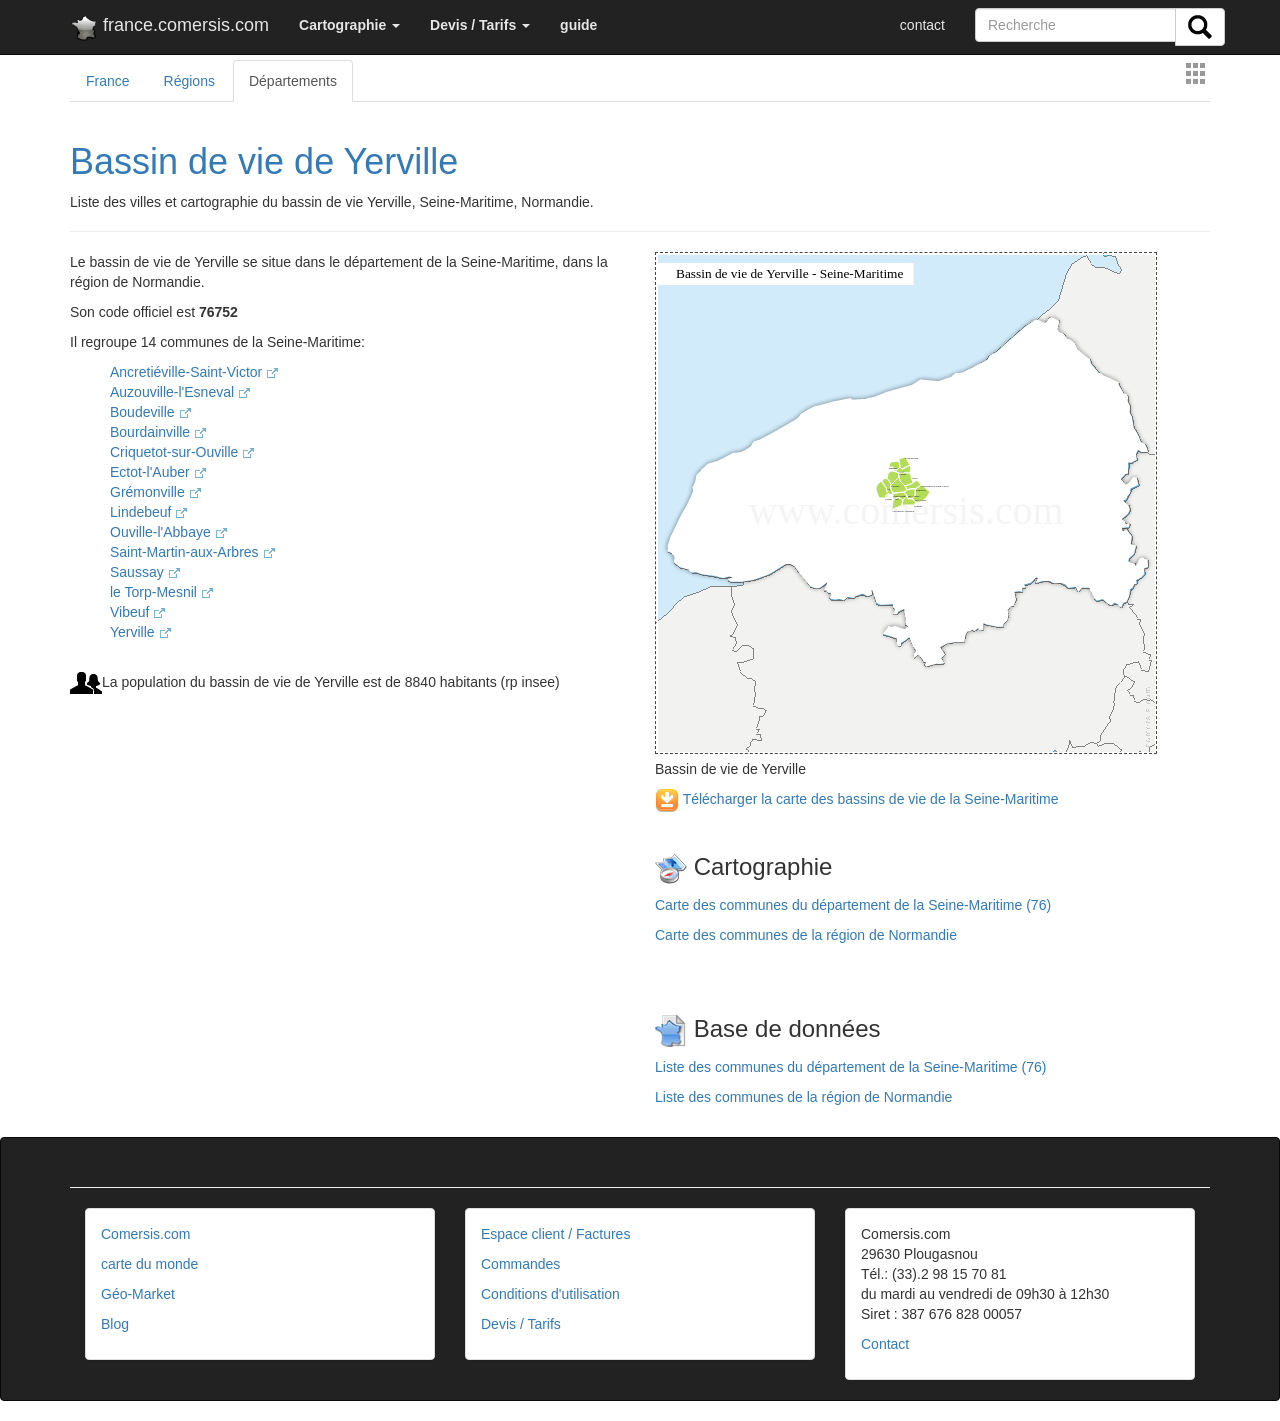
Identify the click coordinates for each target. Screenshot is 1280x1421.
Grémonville (155, 492)
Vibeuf (137, 612)
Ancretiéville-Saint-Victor (194, 372)
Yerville (140, 632)
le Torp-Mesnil (161, 592)
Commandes (520, 1264)
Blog (115, 1324)
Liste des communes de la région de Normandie (803, 1097)
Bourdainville (158, 432)
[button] (349, 25)
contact (922, 25)
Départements (293, 81)
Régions (189, 81)
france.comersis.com (169, 29)
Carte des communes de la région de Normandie (806, 935)
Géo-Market (138, 1294)
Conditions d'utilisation (550, 1294)
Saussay (145, 572)
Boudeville (150, 412)
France (108, 81)
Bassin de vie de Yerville (264, 161)
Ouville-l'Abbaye (168, 532)
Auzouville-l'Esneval (180, 392)
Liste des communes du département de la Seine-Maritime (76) (850, 1067)
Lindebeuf (148, 512)
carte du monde (149, 1264)
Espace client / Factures (555, 1234)
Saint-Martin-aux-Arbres (192, 552)
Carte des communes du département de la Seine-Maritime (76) (853, 905)
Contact (885, 1344)
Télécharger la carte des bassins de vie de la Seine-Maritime (856, 799)
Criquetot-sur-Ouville (182, 452)
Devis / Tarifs (521, 1324)
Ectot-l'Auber (158, 472)
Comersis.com (145, 1234)
